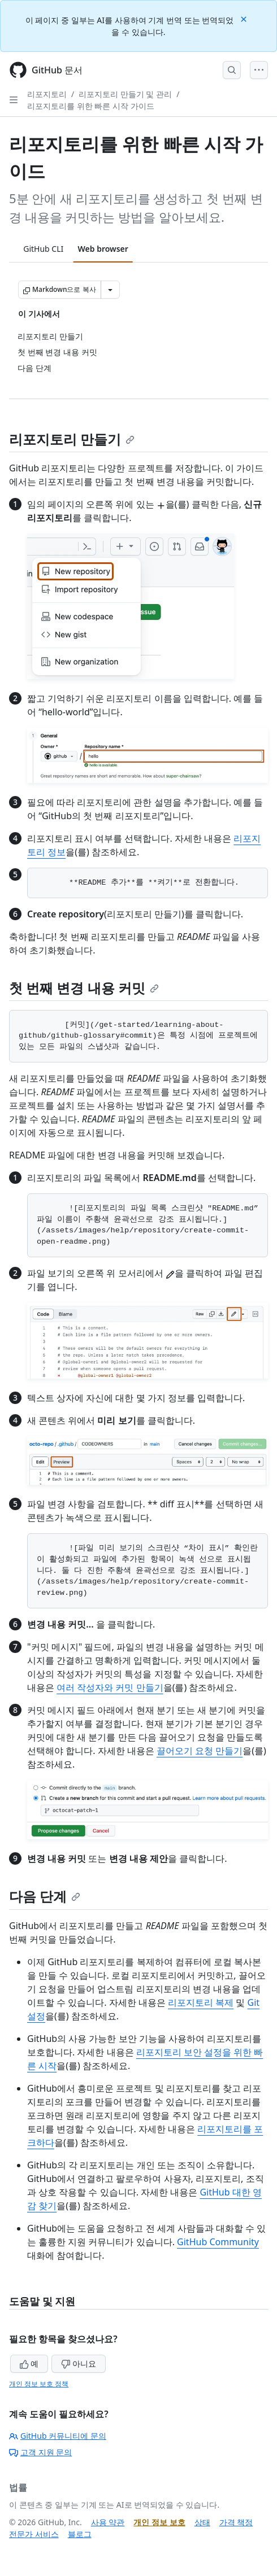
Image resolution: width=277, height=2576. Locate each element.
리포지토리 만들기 (72, 439)
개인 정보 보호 (159, 2522)
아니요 (78, 2363)
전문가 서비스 (34, 2534)
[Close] (245, 18)
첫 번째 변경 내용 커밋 (84, 987)
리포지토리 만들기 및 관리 (125, 94)
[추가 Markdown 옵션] (110, 290)
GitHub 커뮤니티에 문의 (57, 2435)
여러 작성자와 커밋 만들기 (110, 1687)
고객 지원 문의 (40, 2452)
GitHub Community (218, 2242)
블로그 (80, 2534)
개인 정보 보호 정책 (38, 2384)
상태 (202, 2522)
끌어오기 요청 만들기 (200, 1750)
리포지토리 (47, 94)
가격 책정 (236, 2522)
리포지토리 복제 (200, 2002)
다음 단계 (44, 1896)
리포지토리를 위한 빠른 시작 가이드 (90, 105)
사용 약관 (108, 2522)
